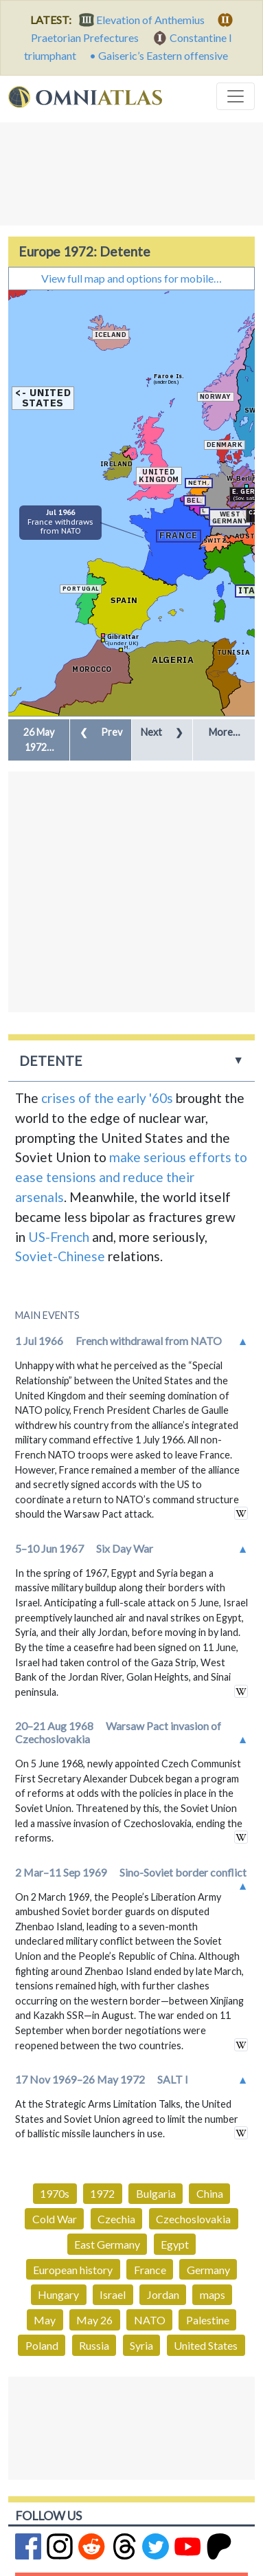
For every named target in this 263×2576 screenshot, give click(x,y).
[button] (39, 740)
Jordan (163, 2294)
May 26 (94, 2319)
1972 (102, 2193)
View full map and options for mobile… (131, 278)
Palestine (207, 2319)
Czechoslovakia (193, 2218)
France (150, 2269)
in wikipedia (241, 1513)
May (45, 2319)
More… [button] (224, 732)
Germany (208, 2269)
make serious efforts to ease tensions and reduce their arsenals (131, 1177)
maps (212, 2294)
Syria (141, 2345)
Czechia (116, 2218)
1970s (54, 2193)
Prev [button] (101, 732)
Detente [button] (50, 1061)
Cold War (54, 2218)
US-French (58, 1237)
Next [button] (162, 732)
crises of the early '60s (107, 1098)
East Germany (107, 2244)
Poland (41, 2345)
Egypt (175, 2244)
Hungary (58, 2294)
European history (73, 2269)
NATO (149, 2319)
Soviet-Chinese (60, 1256)
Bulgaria (156, 2193)
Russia (94, 2345)
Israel (113, 2294)
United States (206, 2345)
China (209, 2193)
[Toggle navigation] (235, 96)
